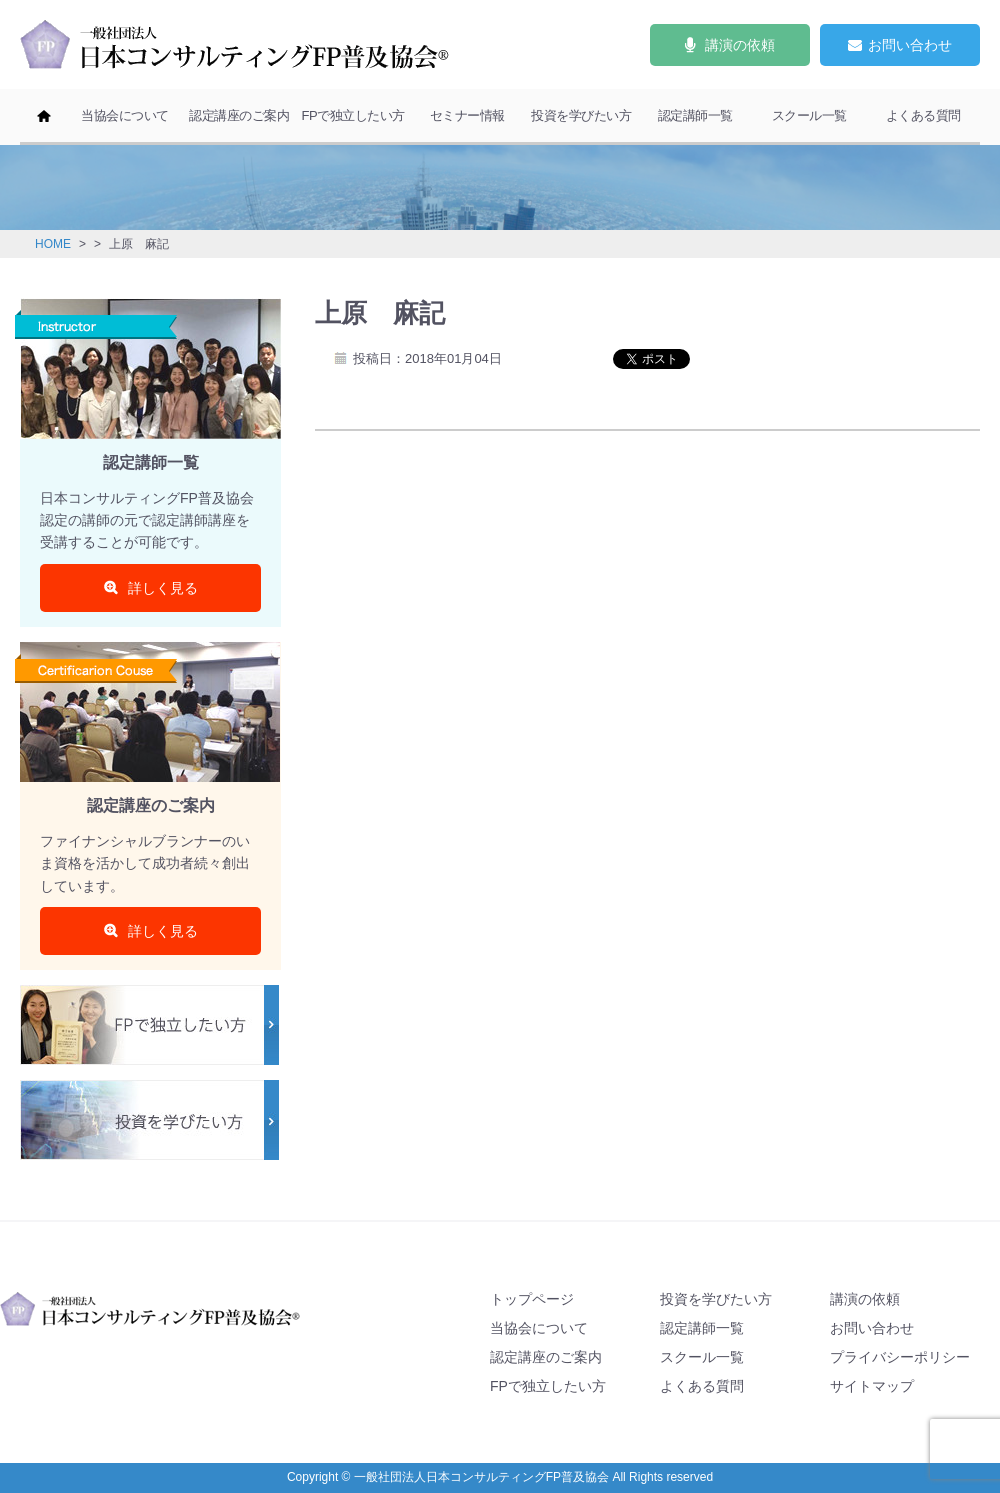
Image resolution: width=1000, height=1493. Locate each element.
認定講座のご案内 (239, 115)
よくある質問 (923, 115)
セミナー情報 (467, 115)
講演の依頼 (865, 1299)
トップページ (532, 1299)
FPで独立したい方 (352, 115)
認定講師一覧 (695, 115)
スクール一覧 (809, 115)
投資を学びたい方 (581, 115)
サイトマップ (872, 1386)
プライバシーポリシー (900, 1357)
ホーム (44, 117)
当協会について (125, 115)
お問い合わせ (872, 1328)
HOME (53, 244)
